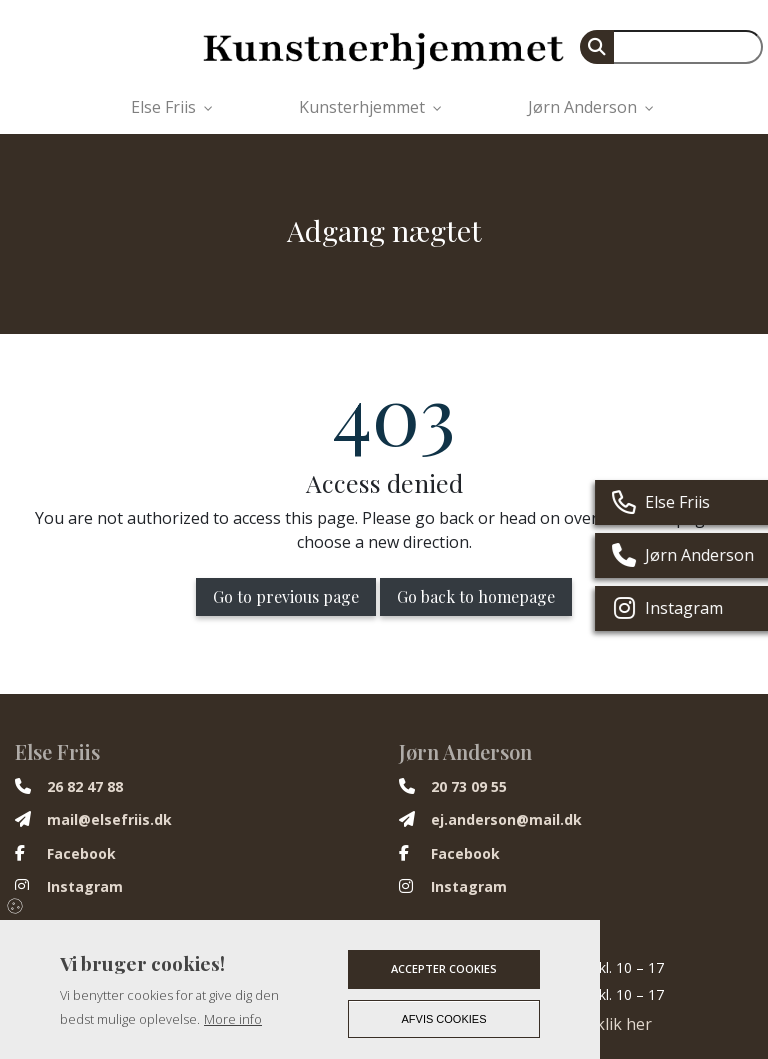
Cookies (16, 905)
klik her (624, 1024)
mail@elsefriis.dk (109, 820)
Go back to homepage (476, 596)
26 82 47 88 (85, 787)
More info (233, 1019)
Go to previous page (286, 596)
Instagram (85, 887)
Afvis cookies (444, 1019)
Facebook (81, 854)
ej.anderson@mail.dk (506, 820)
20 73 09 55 (469, 787)
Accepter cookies (444, 968)
